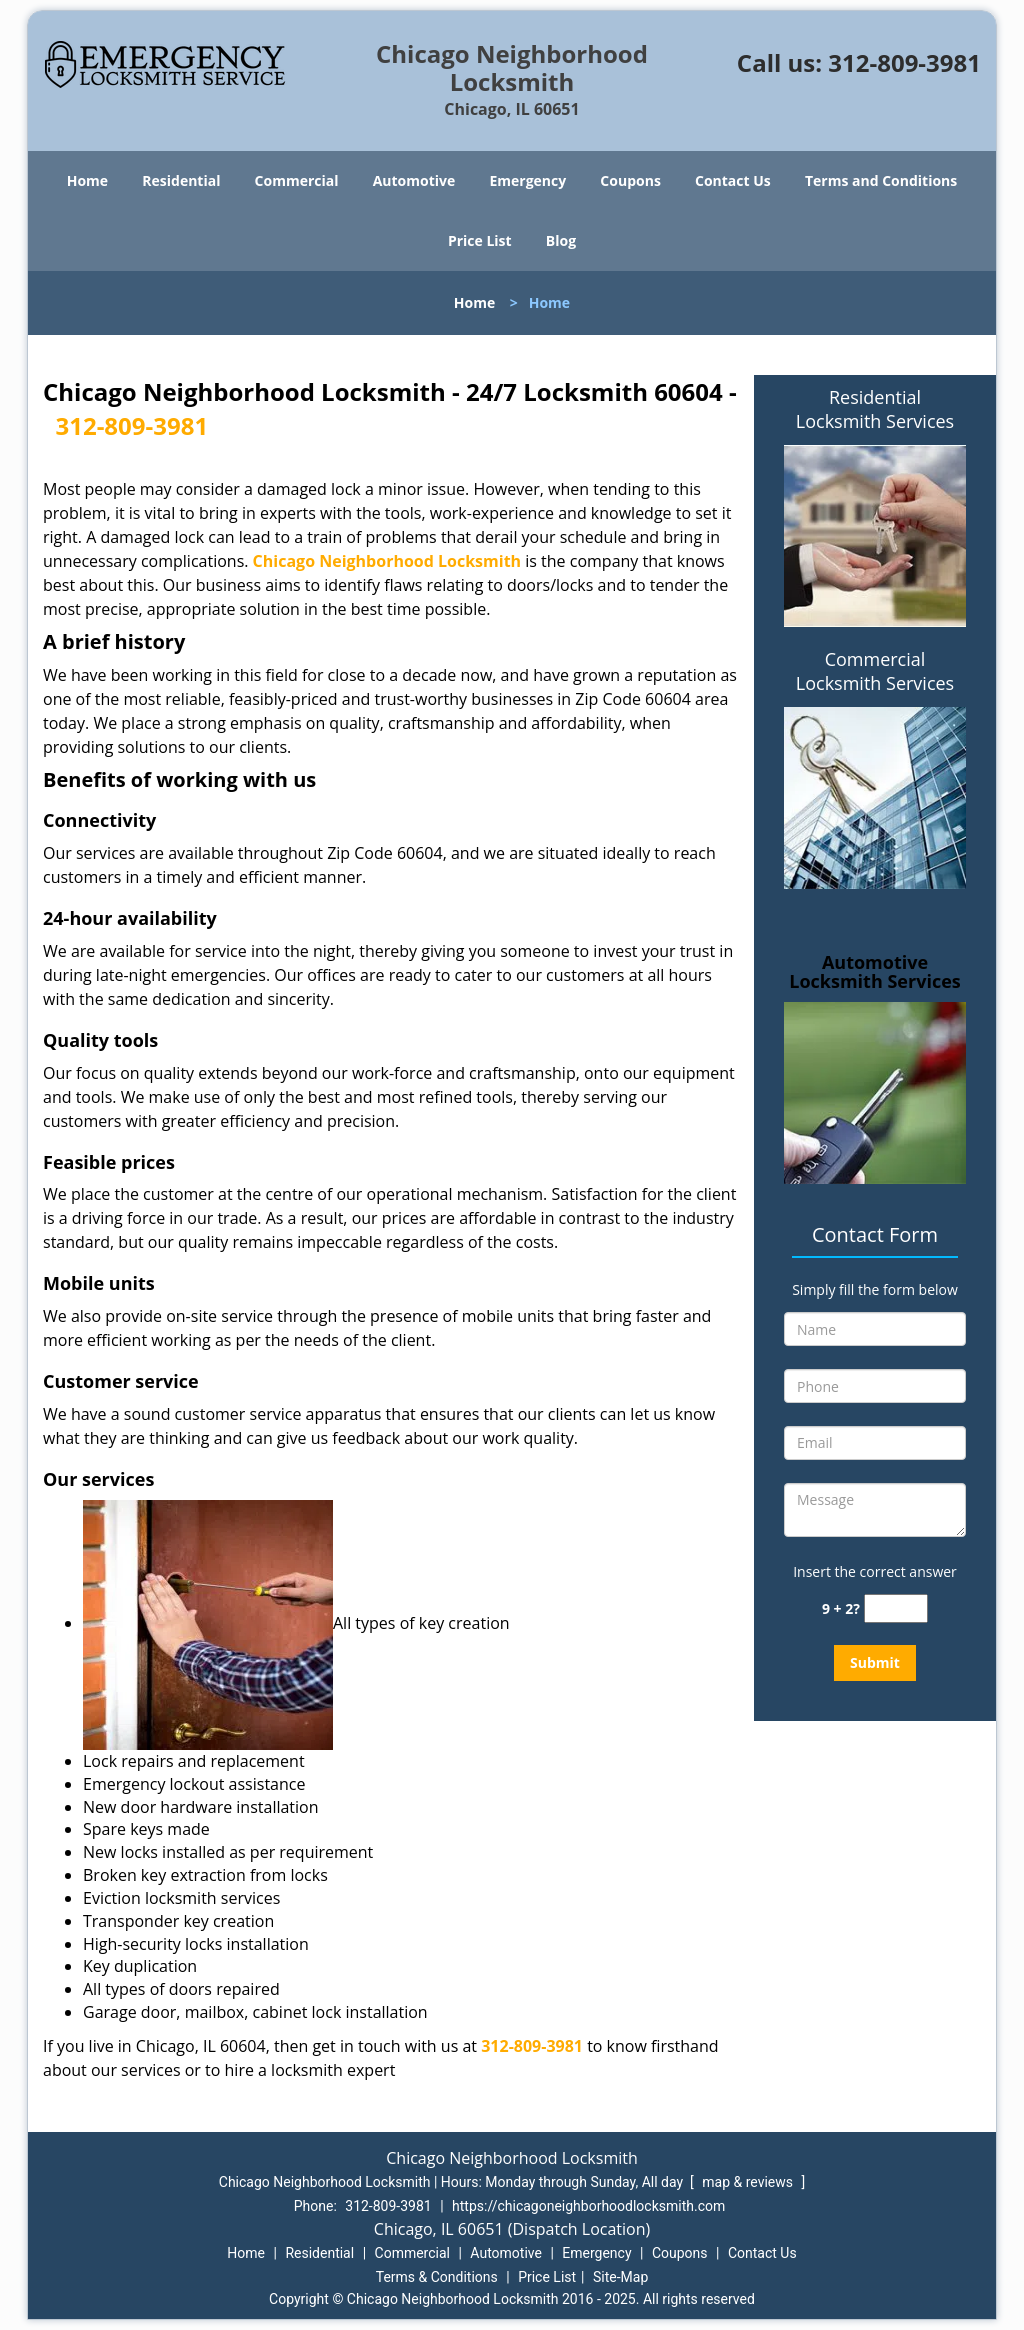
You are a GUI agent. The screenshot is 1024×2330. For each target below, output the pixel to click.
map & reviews (749, 2182)
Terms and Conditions (881, 180)
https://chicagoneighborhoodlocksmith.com (588, 2206)
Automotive (414, 180)
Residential (181, 180)
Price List (480, 240)
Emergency (527, 180)
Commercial (297, 180)
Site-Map (620, 2277)
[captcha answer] (896, 1608)
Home (87, 180)
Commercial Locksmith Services (875, 671)
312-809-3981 (904, 62)
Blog (561, 240)
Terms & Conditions (437, 2277)
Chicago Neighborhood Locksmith (387, 561)
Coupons (630, 180)
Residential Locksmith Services (875, 409)
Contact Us (733, 180)
